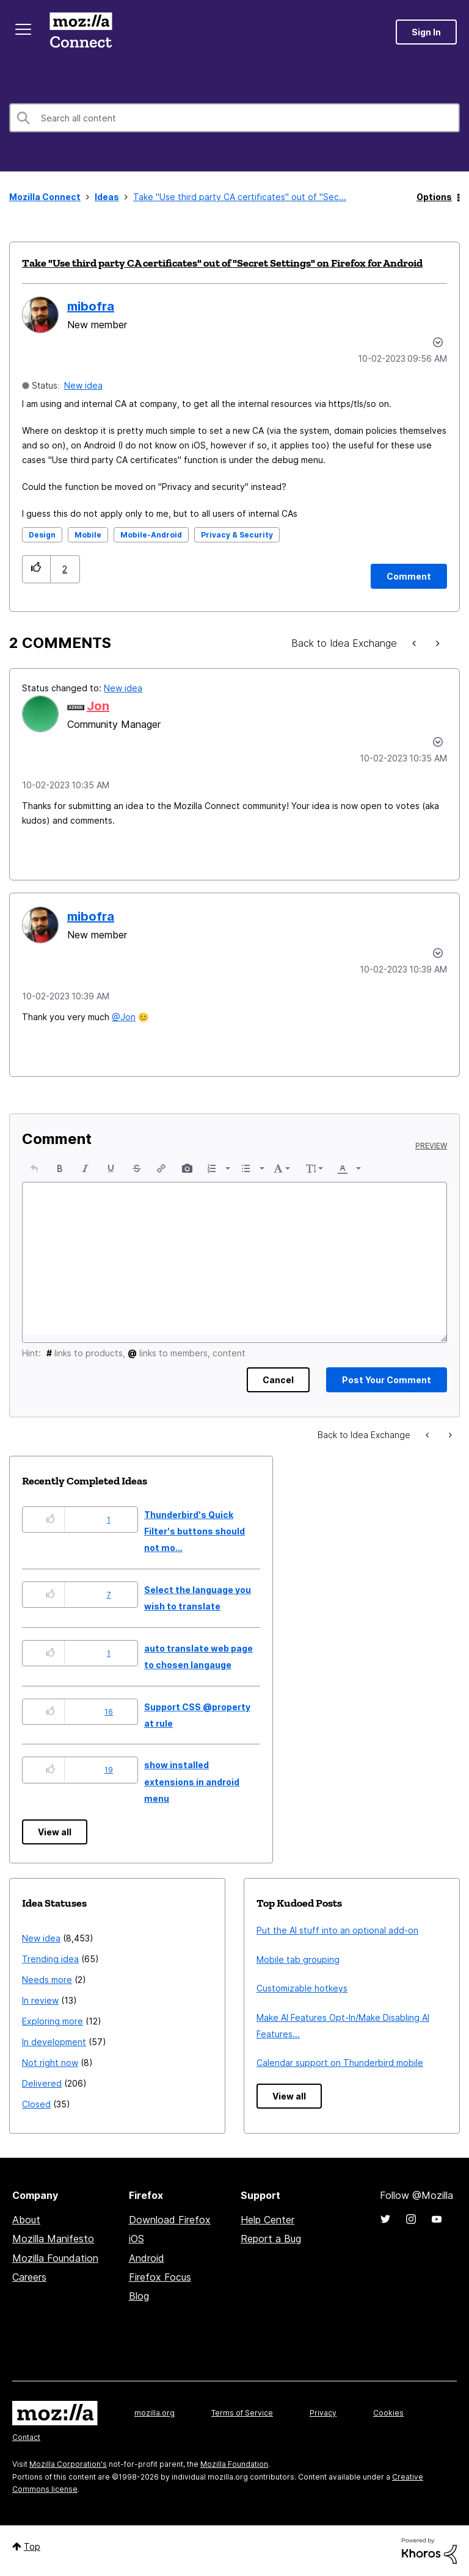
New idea (83, 385)
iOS (136, 2238)
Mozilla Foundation (55, 2258)
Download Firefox (170, 2220)
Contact (26, 2437)
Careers (29, 2277)
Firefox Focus (160, 2277)
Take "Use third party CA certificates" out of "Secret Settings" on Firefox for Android (222, 263)
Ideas (107, 197)
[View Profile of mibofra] (90, 306)
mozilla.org (154, 2412)
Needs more (47, 1979)
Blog (139, 2296)
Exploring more (52, 2021)
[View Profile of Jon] (98, 706)
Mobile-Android (151, 534)
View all (54, 1832)
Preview (431, 1145)
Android (146, 2258)
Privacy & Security (237, 534)
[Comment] (409, 576)
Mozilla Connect (80, 32)
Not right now (50, 2062)
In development (54, 2042)
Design (42, 534)
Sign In (426, 32)
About (26, 2220)
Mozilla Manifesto (53, 2238)
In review (40, 2000)
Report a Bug (271, 2238)
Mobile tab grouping (298, 1959)
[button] (36, 569)
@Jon (124, 1017)
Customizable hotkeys (301, 1988)
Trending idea (50, 1959)
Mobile (88, 534)
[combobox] (234, 117)
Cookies (388, 2412)
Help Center (267, 2220)
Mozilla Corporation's (68, 2464)
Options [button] (434, 197)
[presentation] (34, 1168)
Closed (36, 2104)
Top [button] (32, 2546)
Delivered (42, 2083)
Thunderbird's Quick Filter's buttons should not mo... (194, 1531)
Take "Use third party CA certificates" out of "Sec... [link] (239, 197)
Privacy (323, 2412)
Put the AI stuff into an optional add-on (337, 1930)
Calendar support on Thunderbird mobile (339, 2062)
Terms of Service (242, 2412)
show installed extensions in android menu (191, 1782)
